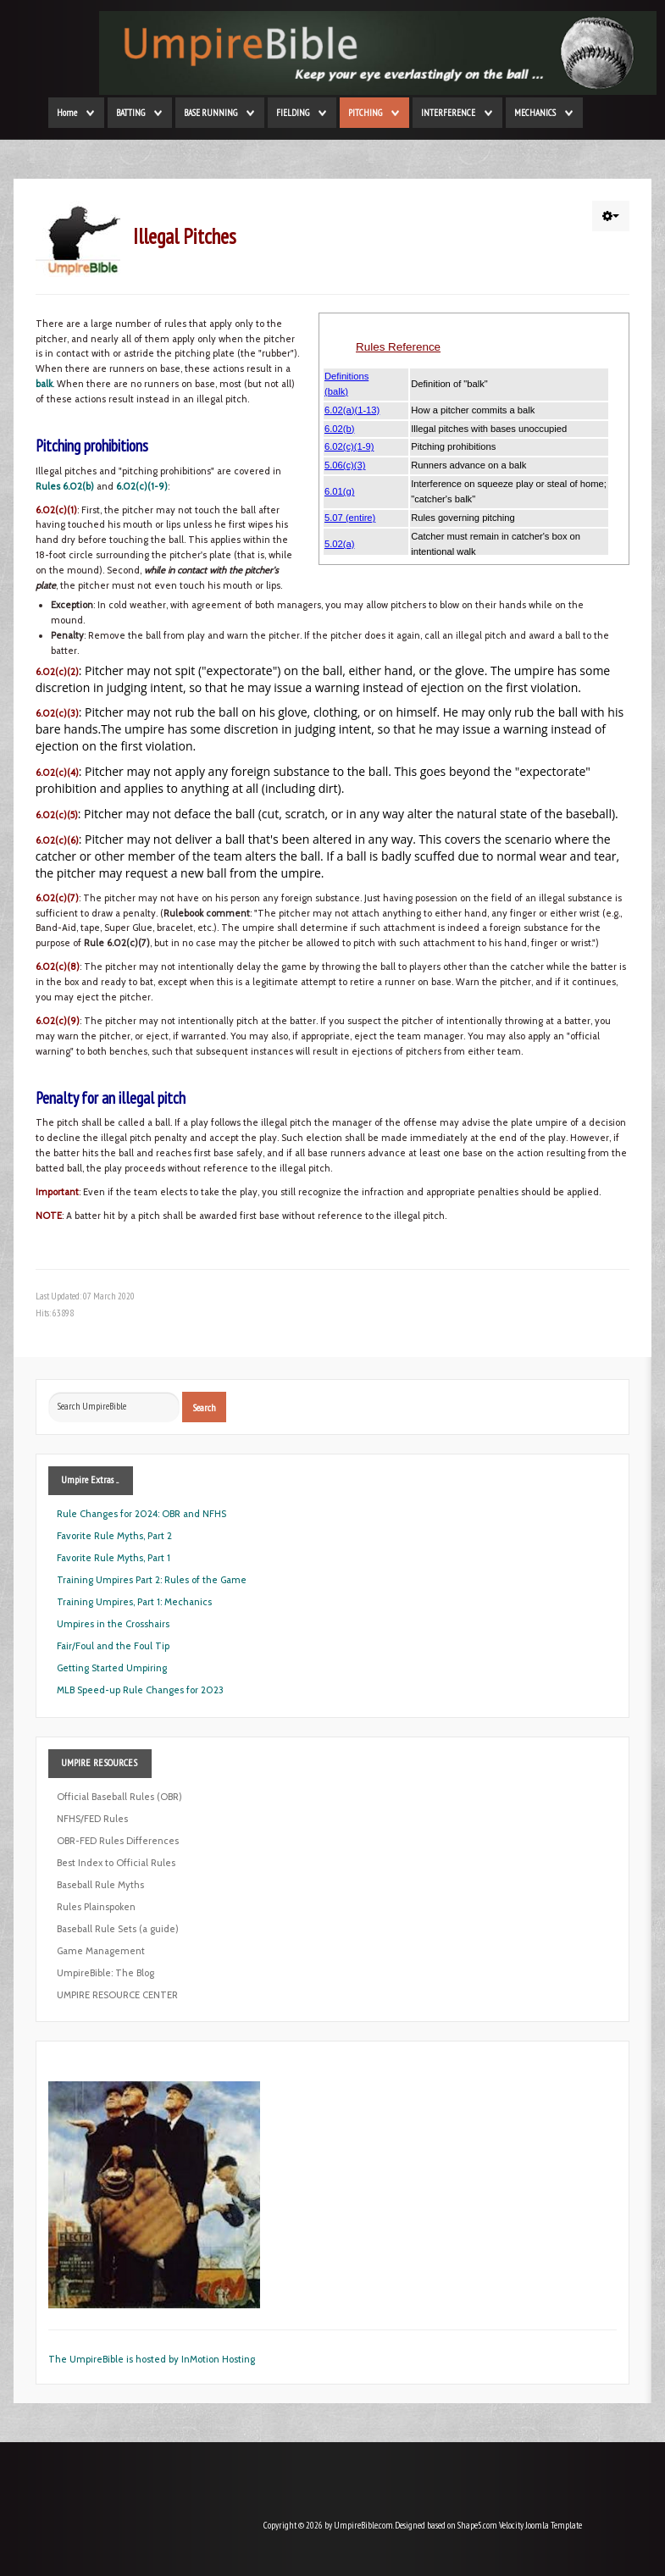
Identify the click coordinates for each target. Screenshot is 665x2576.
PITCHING (365, 113)
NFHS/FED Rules (92, 1819)
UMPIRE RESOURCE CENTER (117, 1995)
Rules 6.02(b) (65, 486)
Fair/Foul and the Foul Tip (113, 1646)
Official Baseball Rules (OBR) (119, 1797)
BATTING (130, 113)
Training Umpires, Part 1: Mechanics (134, 1602)
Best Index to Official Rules (116, 1863)
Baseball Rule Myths (100, 1885)
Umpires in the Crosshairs (113, 1624)
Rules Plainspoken (96, 1907)
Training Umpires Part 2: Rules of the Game (152, 1580)
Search (204, 1407)
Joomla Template (553, 2525)
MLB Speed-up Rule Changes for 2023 (140, 1690)
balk (44, 384)
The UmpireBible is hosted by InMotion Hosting (151, 2359)
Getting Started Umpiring (112, 1668)
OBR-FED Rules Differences (118, 1841)
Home (67, 113)
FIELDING (292, 113)
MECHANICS (535, 113)
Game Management (101, 1951)
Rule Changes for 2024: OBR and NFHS (141, 1514)
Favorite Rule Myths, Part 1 (113, 1558)
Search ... (48, 1392)
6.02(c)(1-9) (142, 486)
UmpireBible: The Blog (105, 1973)
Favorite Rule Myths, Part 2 (114, 1536)
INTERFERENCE (448, 113)
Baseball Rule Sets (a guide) (118, 1929)
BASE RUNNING (210, 113)
